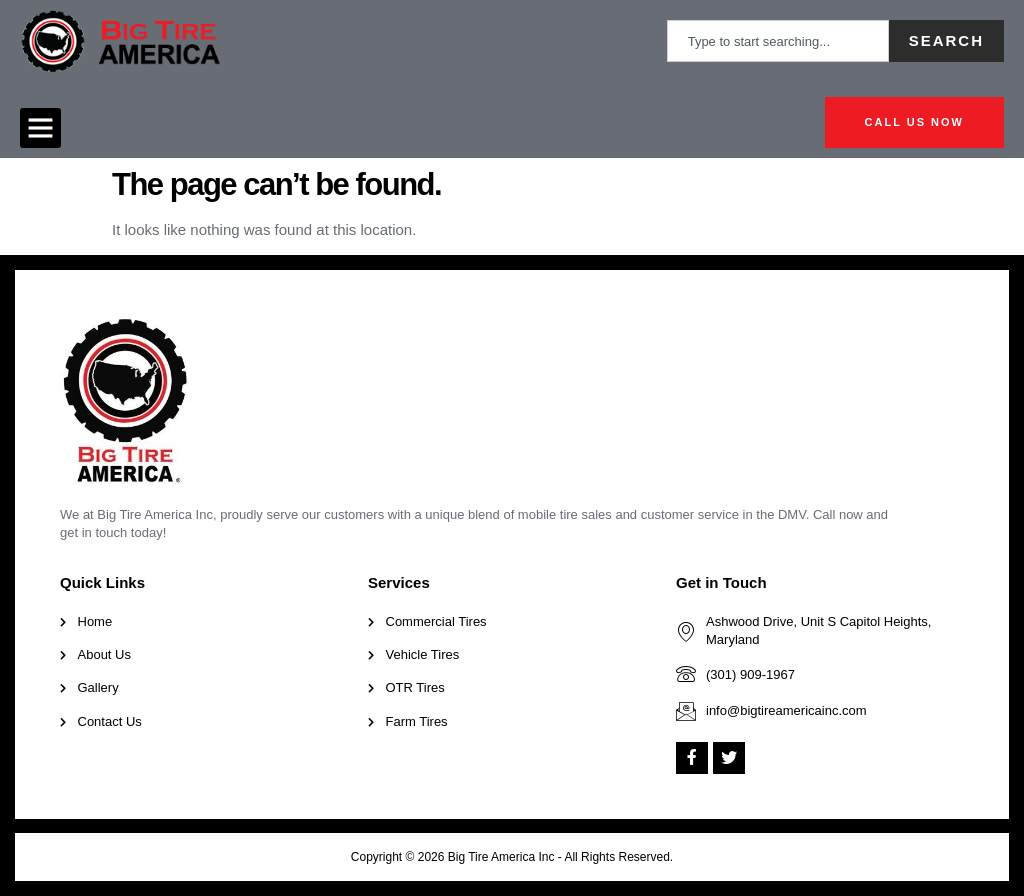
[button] (40, 128)
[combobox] (778, 41)
